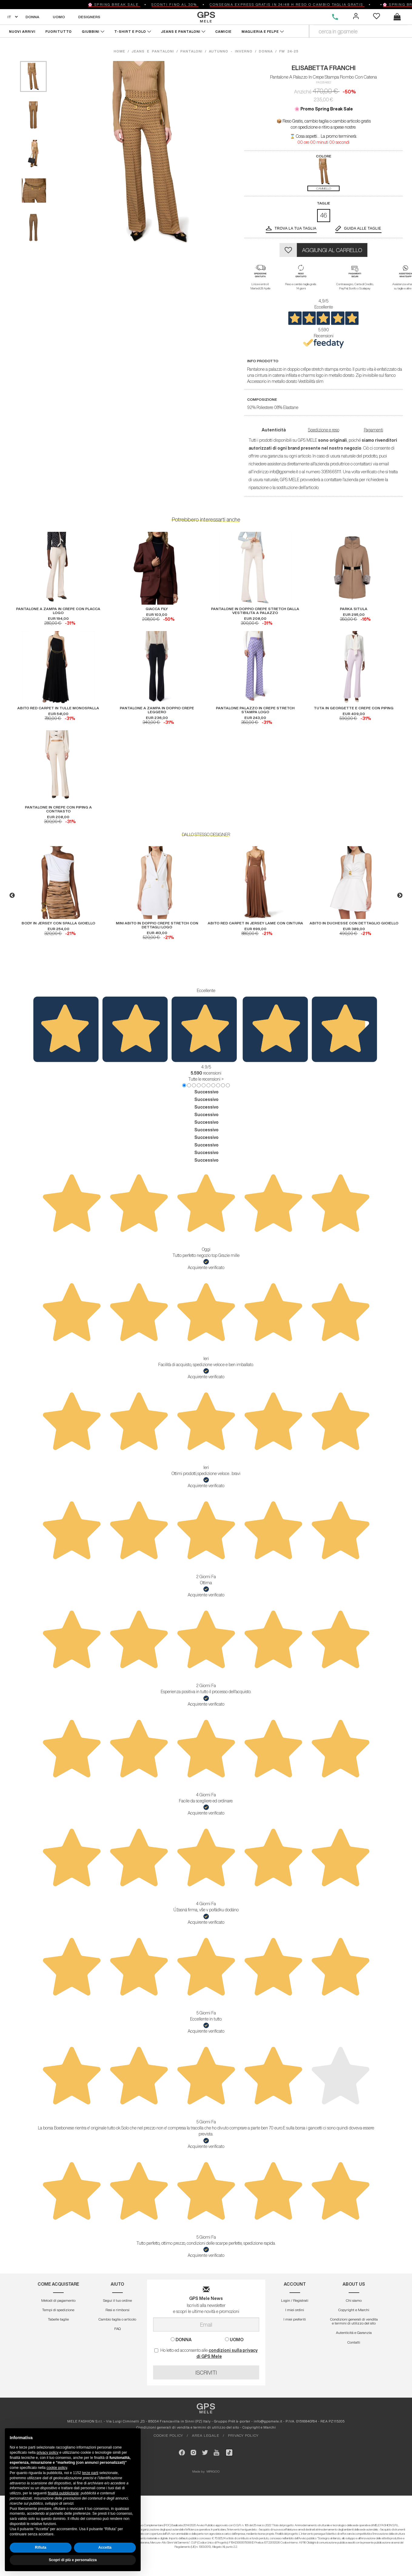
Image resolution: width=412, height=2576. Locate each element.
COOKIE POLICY (168, 2435)
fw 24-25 (289, 51)
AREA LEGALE (205, 2435)
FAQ (117, 2329)
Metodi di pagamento (58, 2300)
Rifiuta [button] (40, 2547)
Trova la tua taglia (296, 228)
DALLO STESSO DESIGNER (206, 834)
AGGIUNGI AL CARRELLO (332, 250)
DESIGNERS (89, 17)
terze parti (90, 2473)
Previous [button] (12, 896)
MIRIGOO (213, 2471)
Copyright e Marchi (353, 2310)
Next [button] (400, 896)
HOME (121, 51)
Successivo (206, 1092)
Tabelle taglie (58, 2319)
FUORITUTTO (58, 31)
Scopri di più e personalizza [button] (73, 2560)
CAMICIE (224, 31)
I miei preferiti (294, 2319)
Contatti (353, 2342)
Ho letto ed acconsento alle (206, 2353)
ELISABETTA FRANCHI (324, 68)
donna (266, 51)
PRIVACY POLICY (243, 2435)
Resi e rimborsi (117, 2310)
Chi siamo (354, 2300)
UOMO (59, 17)
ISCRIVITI (206, 2372)
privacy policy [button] (48, 2452)
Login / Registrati (294, 2300)
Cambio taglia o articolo (117, 2319)
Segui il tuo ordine (117, 2300)
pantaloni (191, 51)
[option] (58, 890)
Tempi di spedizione (58, 2310)
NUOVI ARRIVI (22, 31)
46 (323, 215)
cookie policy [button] (56, 2468)
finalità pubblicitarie (63, 2493)
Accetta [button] (104, 2547)
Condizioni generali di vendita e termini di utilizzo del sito (354, 2321)
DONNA (32, 17)
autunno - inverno (231, 51)
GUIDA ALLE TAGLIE (362, 228)
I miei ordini (294, 2310)
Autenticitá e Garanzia (354, 2333)
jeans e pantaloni (153, 51)
